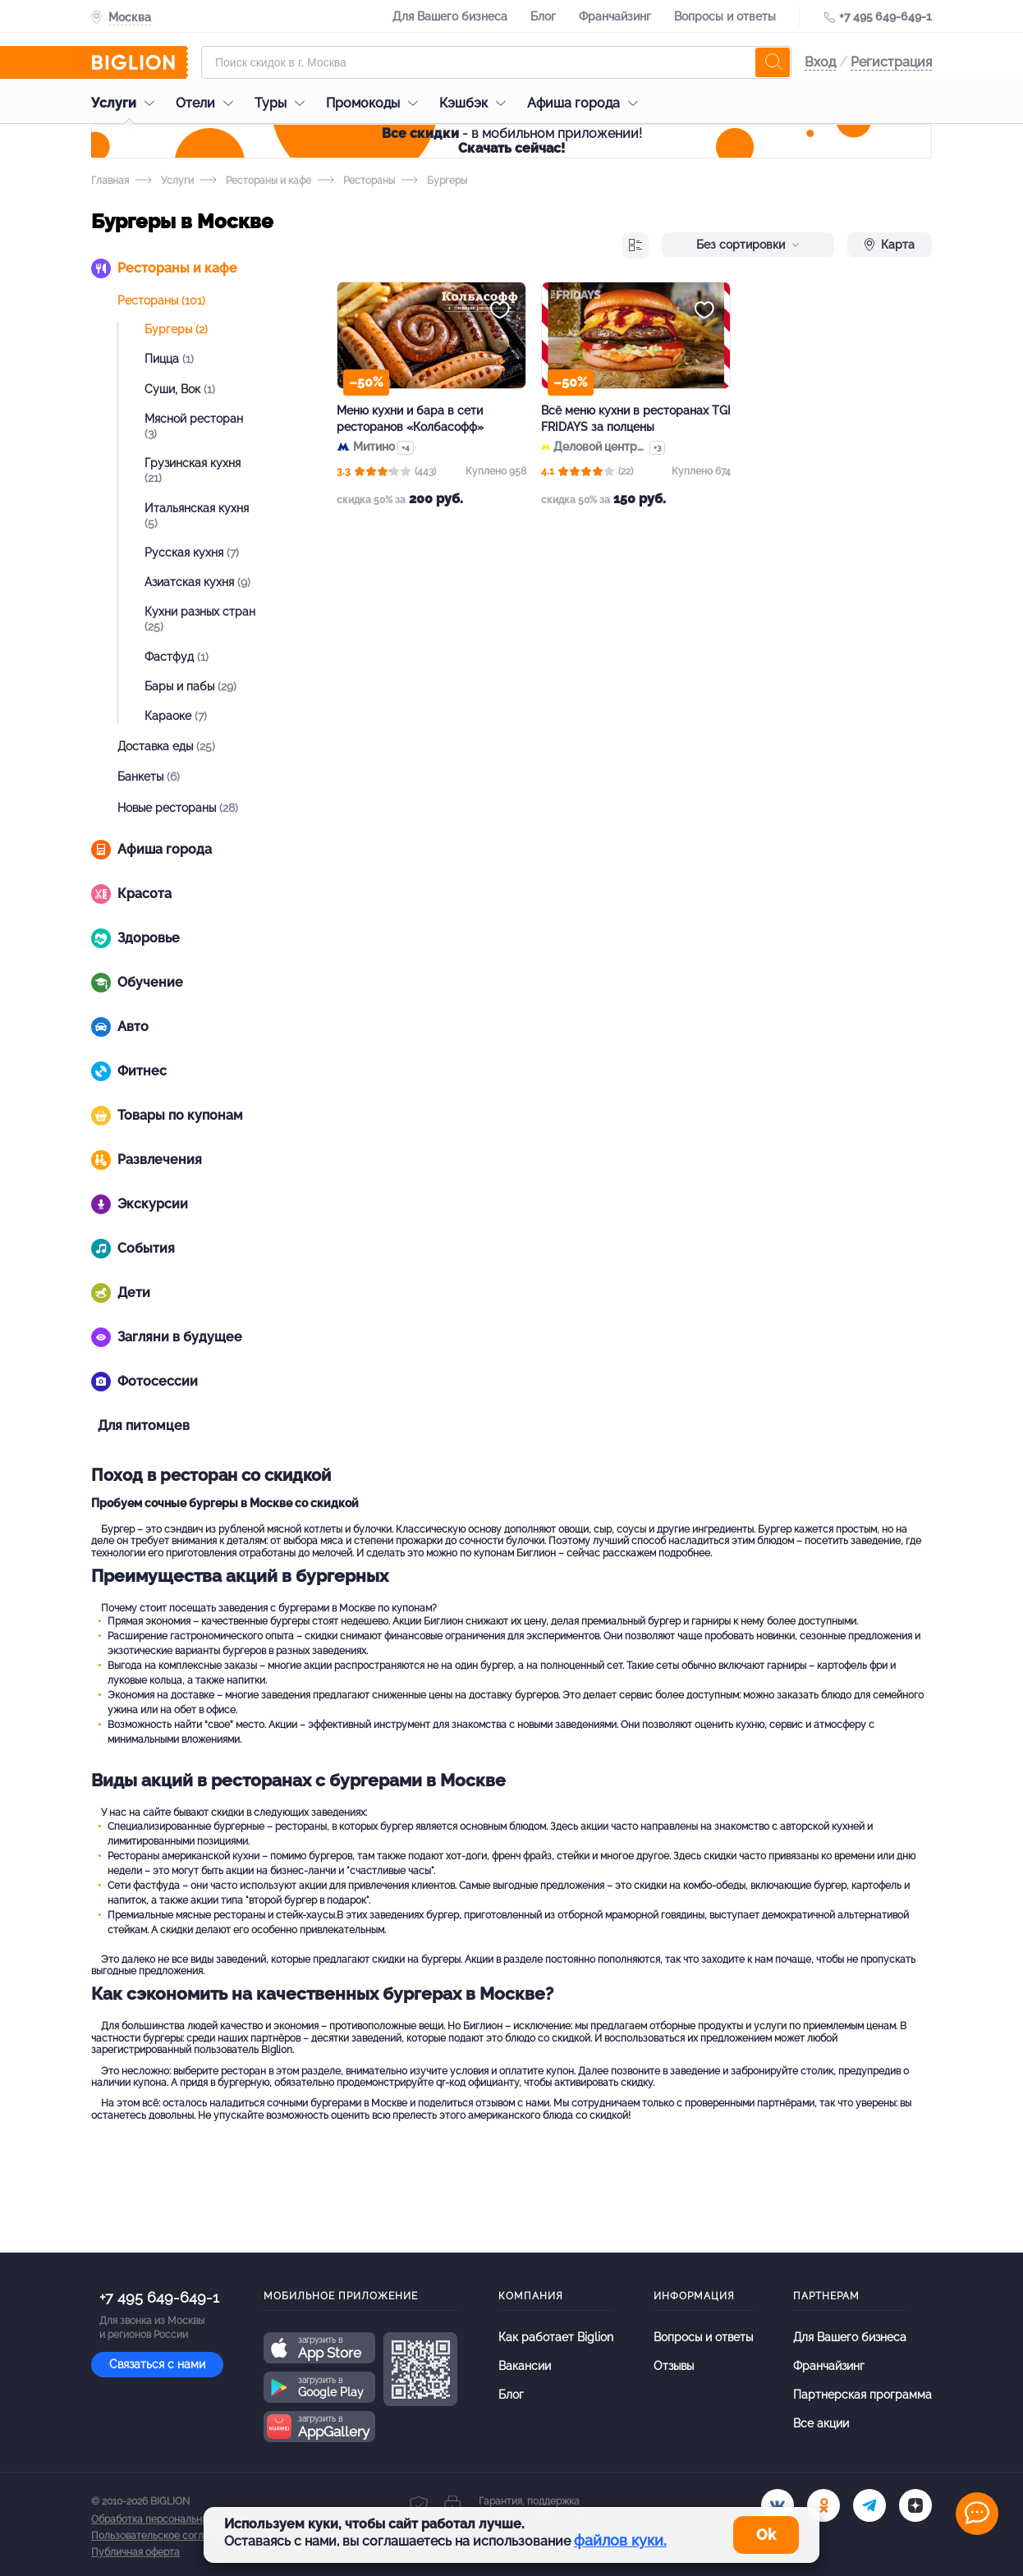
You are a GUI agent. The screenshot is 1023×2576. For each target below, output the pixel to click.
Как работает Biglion (555, 2337)
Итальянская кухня (197, 515)
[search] (772, 62)
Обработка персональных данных (170, 2519)
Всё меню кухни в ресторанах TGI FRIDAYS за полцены (636, 418)
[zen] (915, 2505)
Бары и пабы (190, 686)
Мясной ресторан (194, 426)
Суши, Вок (180, 389)
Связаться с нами (157, 2364)
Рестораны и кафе (255, 180)
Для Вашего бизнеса (449, 16)
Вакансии (524, 2365)
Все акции (821, 2423)
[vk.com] (777, 2505)
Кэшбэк (476, 103)
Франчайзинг (615, 16)
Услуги (127, 103)
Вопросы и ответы (725, 16)
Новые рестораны (177, 807)
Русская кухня (192, 552)
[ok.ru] (823, 2505)
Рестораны (356, 180)
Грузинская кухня (193, 470)
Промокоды (376, 103)
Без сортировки (748, 244)
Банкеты (148, 776)
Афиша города (586, 103)
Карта (890, 244)
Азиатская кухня (197, 582)
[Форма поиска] (496, 62)
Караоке (176, 715)
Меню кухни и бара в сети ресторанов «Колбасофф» (410, 418)
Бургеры (176, 329)
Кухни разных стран (200, 619)
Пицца (169, 358)
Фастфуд (177, 656)
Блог (543, 16)
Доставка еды (166, 746)
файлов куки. (620, 2540)
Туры (284, 103)
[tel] (869, 2505)
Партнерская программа (862, 2394)
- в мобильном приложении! (512, 141)
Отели (208, 103)
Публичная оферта (135, 2552)
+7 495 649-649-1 (885, 16)
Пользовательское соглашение (166, 2536)
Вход (820, 62)
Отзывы (674, 2365)
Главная (110, 180)
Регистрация (891, 62)
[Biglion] (139, 62)
